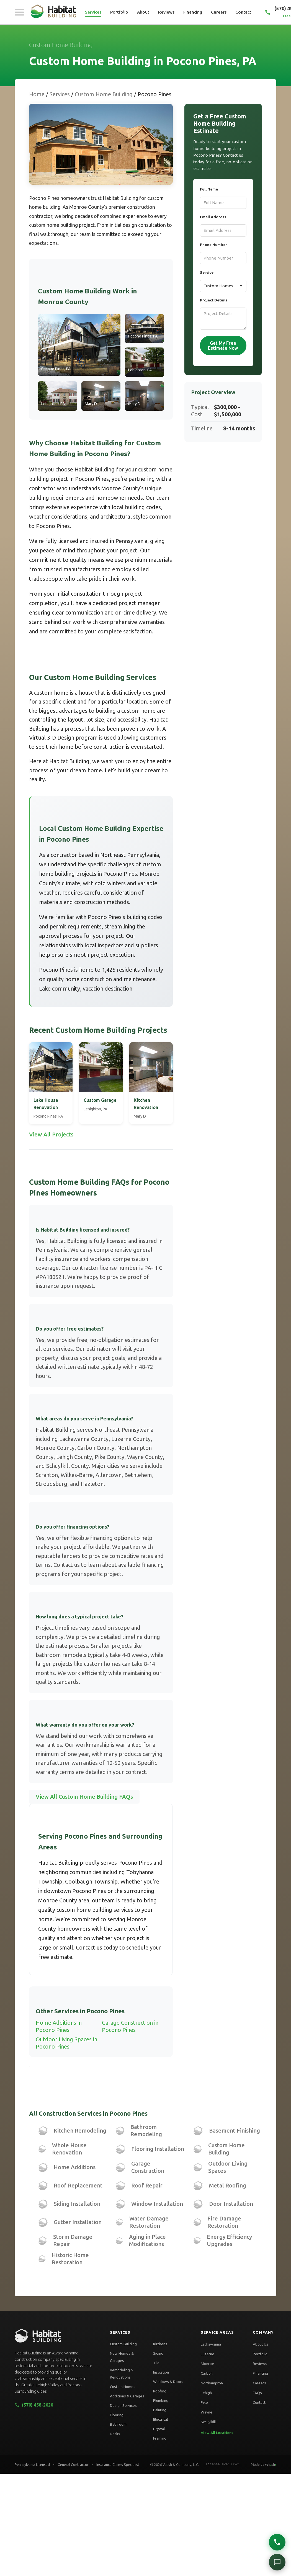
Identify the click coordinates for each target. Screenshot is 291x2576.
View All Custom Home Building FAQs (84, 1796)
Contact (243, 12)
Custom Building (123, 2344)
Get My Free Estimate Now (223, 346)
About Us (260, 2344)
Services (93, 12)
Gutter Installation (78, 2222)
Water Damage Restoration (149, 2222)
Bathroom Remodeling (146, 2130)
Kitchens (160, 2344)
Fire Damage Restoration (224, 2222)
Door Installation (231, 2204)
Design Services (123, 2405)
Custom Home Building (104, 94)
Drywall (159, 2429)
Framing (159, 2438)
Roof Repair (147, 2185)
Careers (218, 12)
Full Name (209, 189)
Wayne (206, 2412)
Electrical (160, 2419)
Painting (159, 2410)
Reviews (166, 12)
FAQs (257, 2392)
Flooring (116, 2415)
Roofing (159, 2391)
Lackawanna (211, 2344)
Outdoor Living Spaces (228, 2167)
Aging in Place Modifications (147, 2240)
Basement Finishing (234, 2130)
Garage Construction (147, 2167)
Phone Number (213, 244)
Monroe (207, 2363)
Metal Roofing (227, 2185)
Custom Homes (122, 2386)
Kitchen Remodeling (80, 2130)
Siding (158, 2353)
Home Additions (75, 2167)
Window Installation (157, 2204)
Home (37, 94)
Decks (115, 2434)
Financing (192, 12)
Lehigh (206, 2392)
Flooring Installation (157, 2149)
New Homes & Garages (122, 2357)
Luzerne (207, 2354)
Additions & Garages (127, 2396)
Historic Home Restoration (70, 2258)
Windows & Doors (168, 2381)
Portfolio (119, 12)
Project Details (213, 300)
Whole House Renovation (69, 2149)
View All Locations (217, 2432)
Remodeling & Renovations (121, 2373)
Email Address (213, 217)
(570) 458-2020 (34, 2404)
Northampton (212, 2383)
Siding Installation (77, 2204)
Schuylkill (208, 2422)
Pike (204, 2402)
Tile (156, 2363)
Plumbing (160, 2400)
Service (206, 272)
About (143, 12)
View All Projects (51, 1134)
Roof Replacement (78, 2185)
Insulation (161, 2372)
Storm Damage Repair (72, 2240)
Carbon (207, 2373)
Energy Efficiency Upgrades (229, 2240)
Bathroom (118, 2424)
